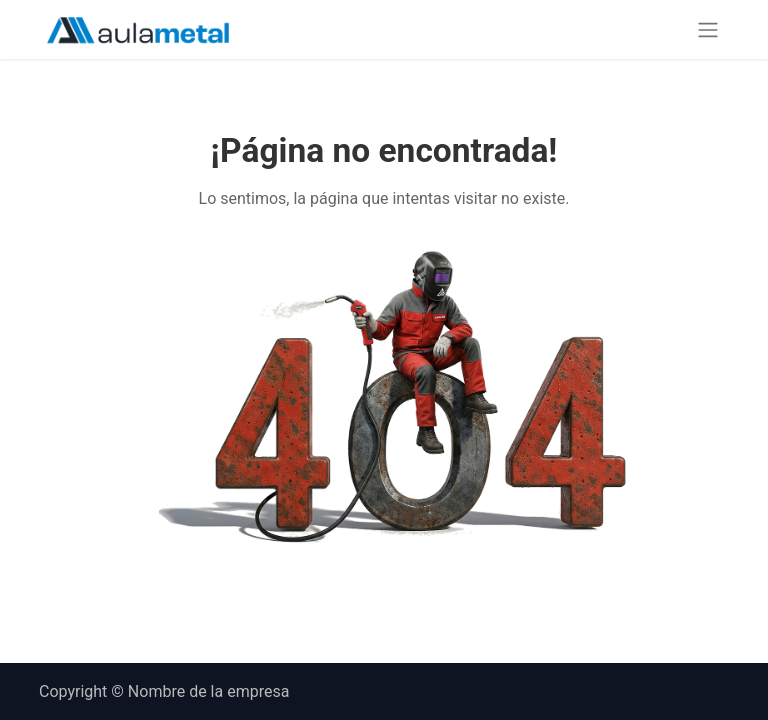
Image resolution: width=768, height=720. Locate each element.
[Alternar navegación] (708, 29)
